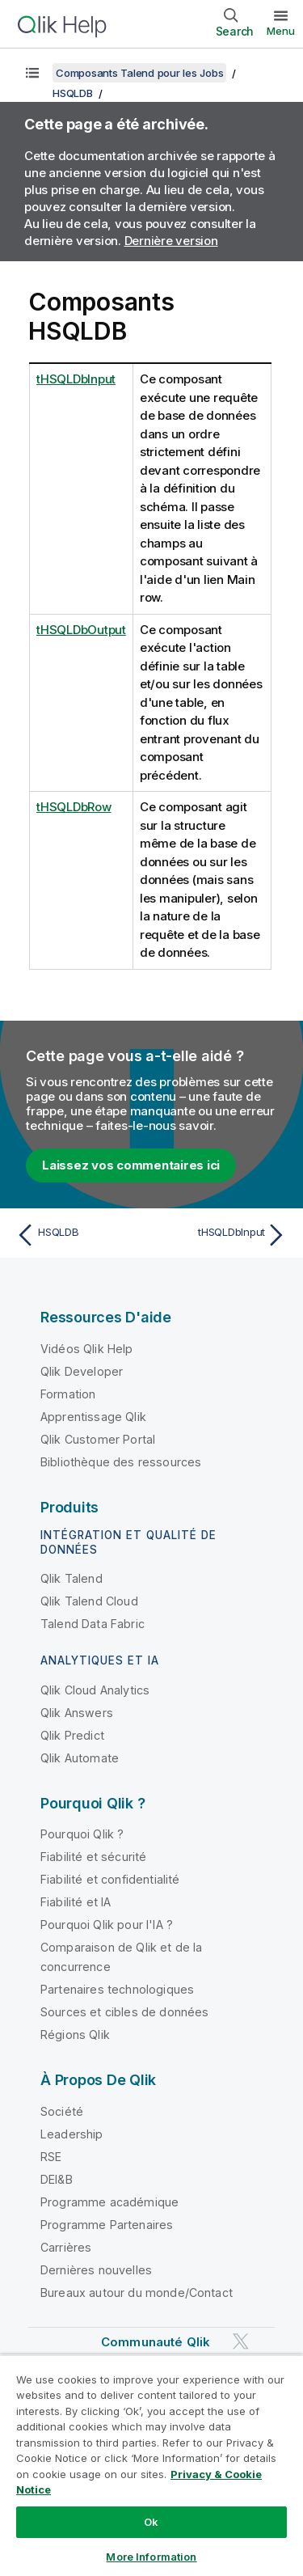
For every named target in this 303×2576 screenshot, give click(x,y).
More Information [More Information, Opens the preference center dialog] (151, 2556)
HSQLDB (73, 93)
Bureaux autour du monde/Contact (136, 2292)
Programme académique (109, 2202)
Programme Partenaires (106, 2224)
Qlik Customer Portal (97, 1439)
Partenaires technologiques (117, 1989)
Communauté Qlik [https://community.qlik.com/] (155, 2342)
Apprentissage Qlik (93, 1416)
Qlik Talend (71, 1578)
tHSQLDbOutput (81, 629)
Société (61, 2111)
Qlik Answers (76, 1712)
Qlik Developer (81, 1371)
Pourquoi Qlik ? (82, 1834)
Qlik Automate (79, 1758)
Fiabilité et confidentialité (109, 1879)
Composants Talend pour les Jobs (139, 72)
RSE (50, 2157)
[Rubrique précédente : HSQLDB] (80, 1235)
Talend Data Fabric (92, 1624)
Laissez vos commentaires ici (131, 1165)
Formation (67, 1394)
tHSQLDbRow (74, 806)
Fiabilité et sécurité (93, 1856)
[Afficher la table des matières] (32, 72)
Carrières (65, 2247)
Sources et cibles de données (124, 2012)
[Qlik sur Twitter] (241, 2341)
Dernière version (171, 240)
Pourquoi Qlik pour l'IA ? (106, 1924)
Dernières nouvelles (96, 2270)
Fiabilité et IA (75, 1902)
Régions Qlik (75, 2034)
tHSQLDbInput (76, 379)
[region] (151, 2465)
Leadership (71, 2134)
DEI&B (56, 2179)
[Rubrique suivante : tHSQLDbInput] (222, 1235)
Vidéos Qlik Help (86, 1349)
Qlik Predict (72, 1735)
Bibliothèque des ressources (120, 1462)
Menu (281, 30)
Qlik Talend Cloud (89, 1601)
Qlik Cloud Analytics (94, 1690)
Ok (151, 2521)
